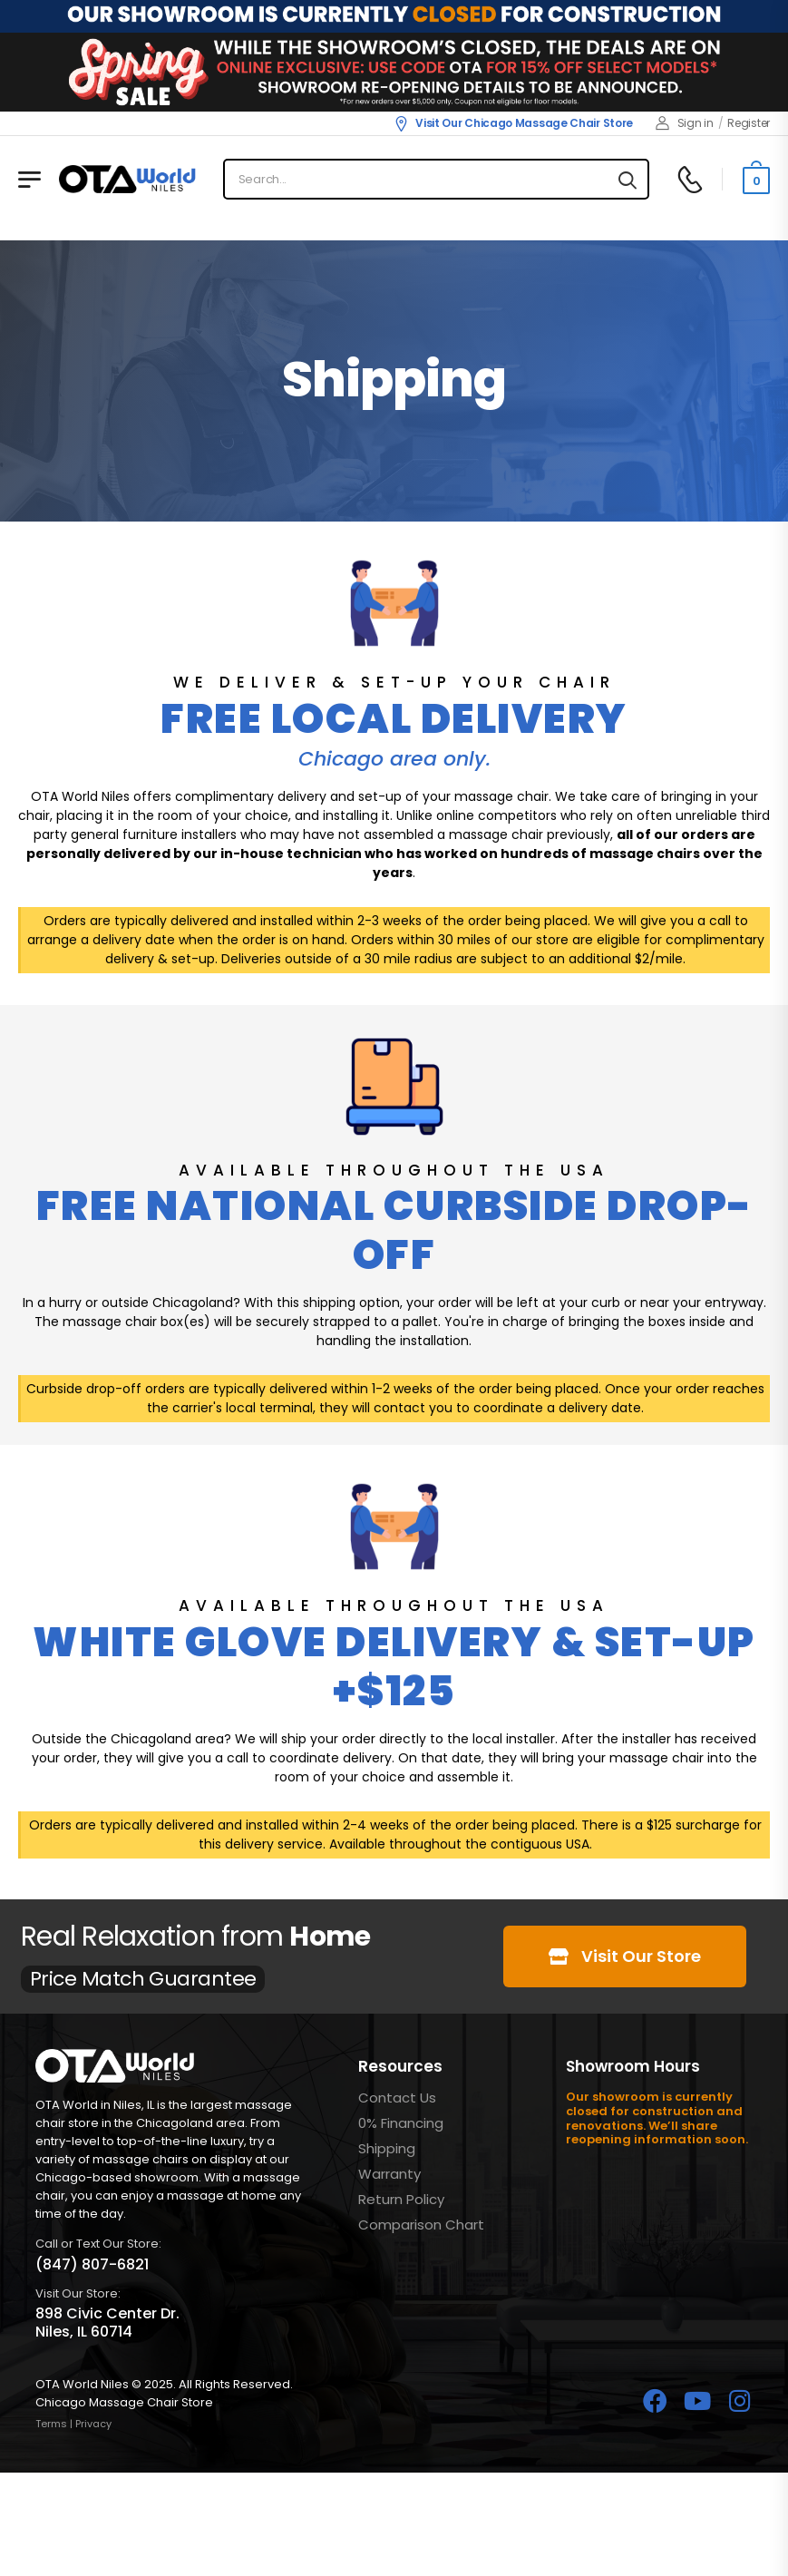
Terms (51, 2423)
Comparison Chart (421, 2224)
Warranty (389, 2173)
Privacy (93, 2423)
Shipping (386, 2148)
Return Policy (401, 2199)
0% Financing (400, 2122)
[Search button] (627, 179)
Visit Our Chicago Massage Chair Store (513, 123)
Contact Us (397, 2097)
